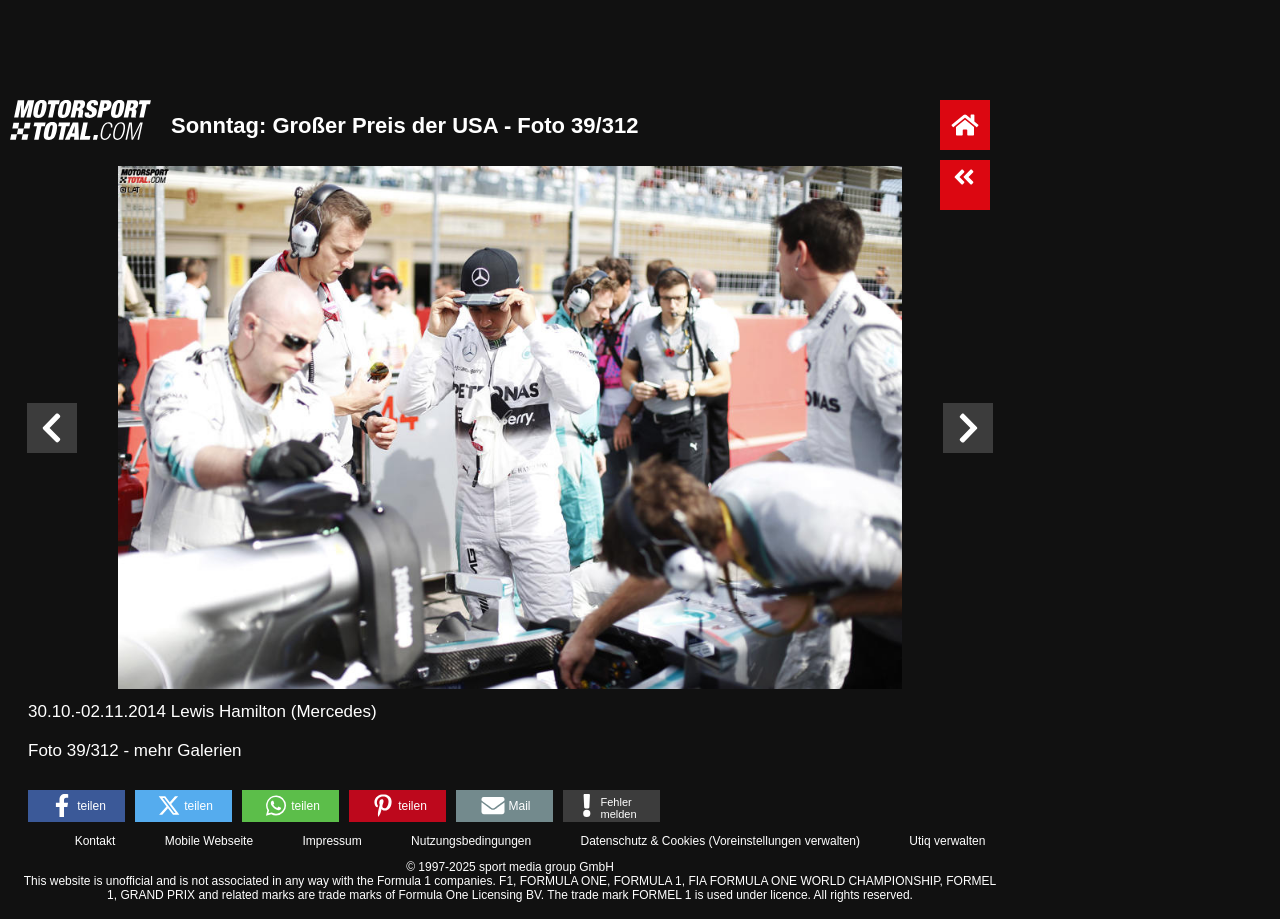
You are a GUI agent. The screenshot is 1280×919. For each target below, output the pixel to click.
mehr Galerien (188, 750)
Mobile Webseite (209, 841)
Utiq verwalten (947, 841)
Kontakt (95, 841)
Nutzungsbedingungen (471, 841)
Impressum (331, 841)
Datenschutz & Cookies (642, 841)
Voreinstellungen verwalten (784, 841)
